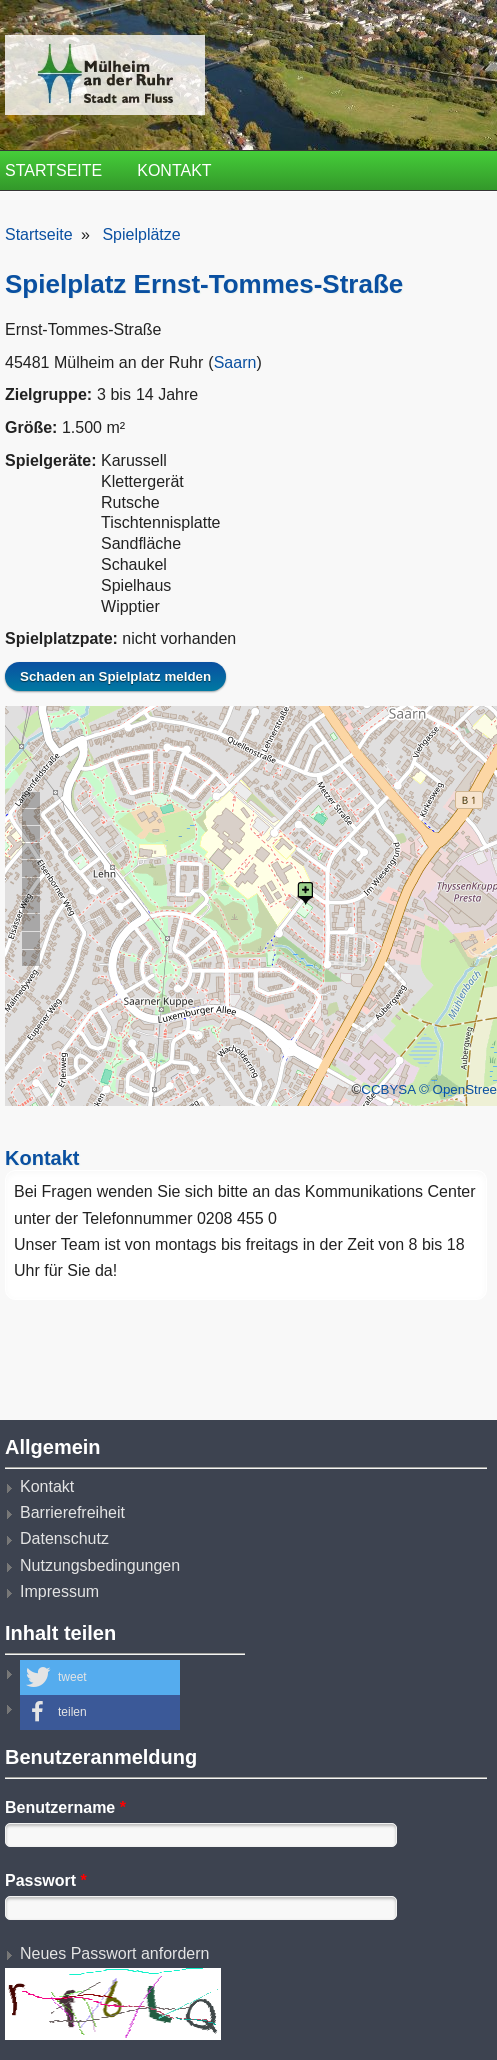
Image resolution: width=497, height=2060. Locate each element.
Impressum (59, 1591)
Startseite (53, 170)
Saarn (235, 362)
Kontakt (174, 170)
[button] (100, 1677)
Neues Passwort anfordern (114, 1953)
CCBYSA (388, 1089)
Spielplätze (141, 234)
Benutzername (65, 1807)
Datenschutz (64, 1538)
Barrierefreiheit (72, 1512)
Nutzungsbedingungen (100, 1565)
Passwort (46, 1880)
